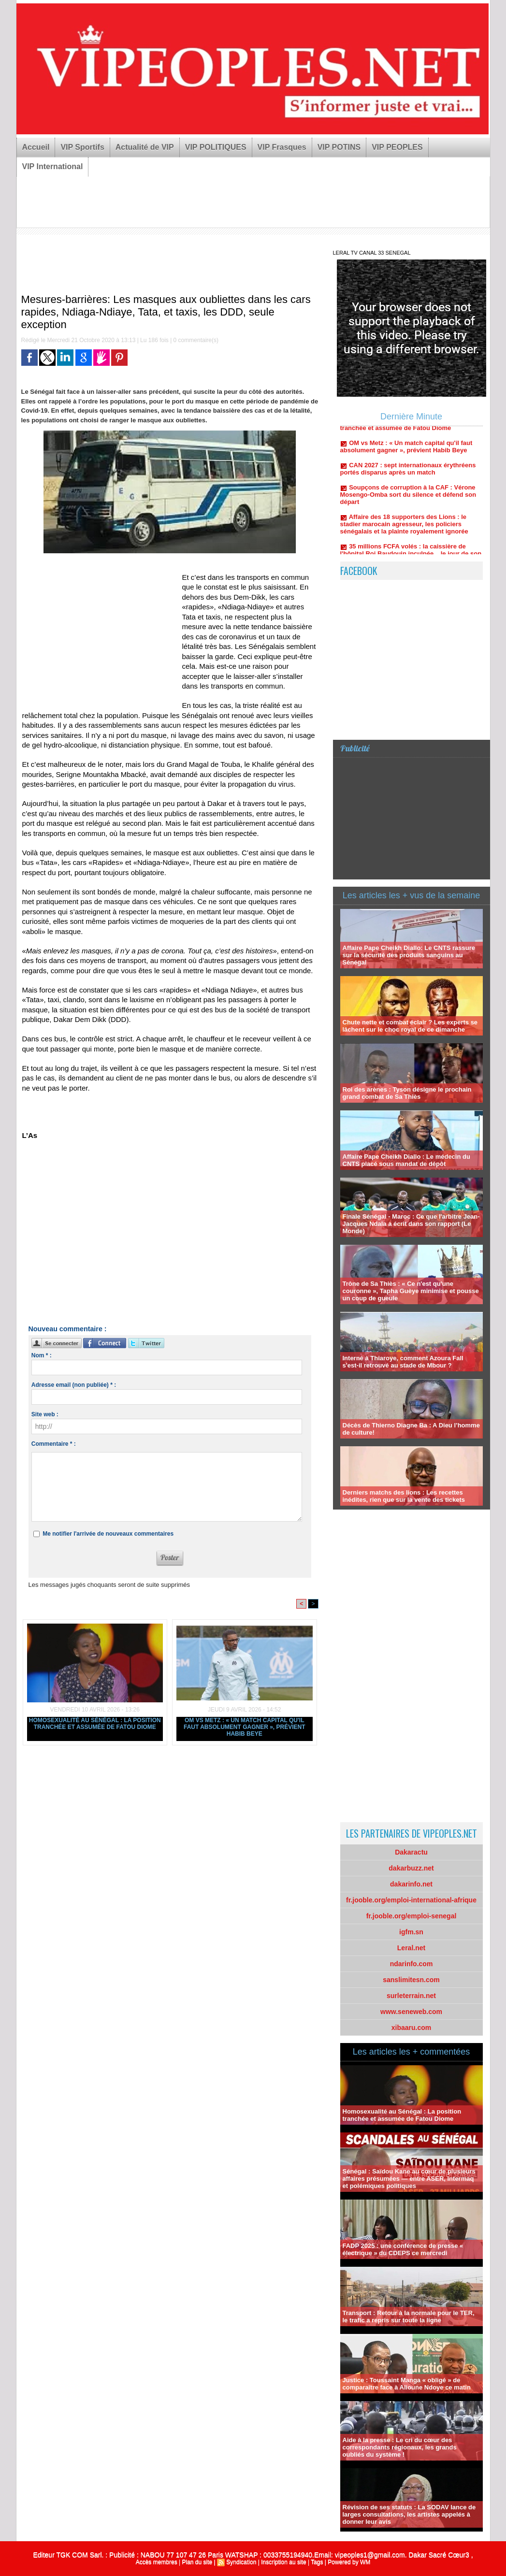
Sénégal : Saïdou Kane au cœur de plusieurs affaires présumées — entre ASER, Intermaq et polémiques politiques (409, 2178)
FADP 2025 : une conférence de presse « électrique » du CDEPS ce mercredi (403, 2249)
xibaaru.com (411, 2027)
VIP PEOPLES (397, 147)
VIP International (52, 166)
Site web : (44, 1414)
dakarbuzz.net (411, 1868)
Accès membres (156, 2562)
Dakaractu (411, 1852)
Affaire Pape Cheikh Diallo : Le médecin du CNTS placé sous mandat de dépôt (406, 1160)
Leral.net (411, 1948)
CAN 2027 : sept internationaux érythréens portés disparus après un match (408, 475)
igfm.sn (411, 1932)
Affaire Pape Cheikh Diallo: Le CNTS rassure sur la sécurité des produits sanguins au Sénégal (409, 955)
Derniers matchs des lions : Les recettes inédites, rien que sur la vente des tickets (404, 1496)
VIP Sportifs (82, 147)
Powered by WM (349, 2562)
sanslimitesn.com (411, 1980)
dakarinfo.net (411, 1884)
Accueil (36, 147)
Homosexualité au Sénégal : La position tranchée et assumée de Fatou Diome (95, 1723)
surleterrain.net (411, 1996)
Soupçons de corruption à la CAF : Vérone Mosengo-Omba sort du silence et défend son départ (408, 501)
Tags (317, 2562)
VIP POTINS (339, 147)
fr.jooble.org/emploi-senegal (411, 1916)
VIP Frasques (282, 147)
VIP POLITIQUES (215, 147)
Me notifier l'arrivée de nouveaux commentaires (108, 1533)
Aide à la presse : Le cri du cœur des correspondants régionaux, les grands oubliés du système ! (400, 2447)
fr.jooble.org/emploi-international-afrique (411, 1900)
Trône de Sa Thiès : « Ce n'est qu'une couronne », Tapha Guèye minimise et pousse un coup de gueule (411, 1291)
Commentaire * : (53, 1443)
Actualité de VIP (145, 147)
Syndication (241, 2562)
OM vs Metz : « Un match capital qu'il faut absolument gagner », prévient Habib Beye (244, 1727)
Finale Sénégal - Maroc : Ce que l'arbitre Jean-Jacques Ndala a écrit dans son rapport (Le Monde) (411, 1224)
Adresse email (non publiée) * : (73, 1385)
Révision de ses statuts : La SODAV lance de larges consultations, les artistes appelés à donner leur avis (409, 2514)
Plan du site (197, 2562)
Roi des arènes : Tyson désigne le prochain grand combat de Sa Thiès (407, 1093)
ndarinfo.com (411, 1964)
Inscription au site (283, 2562)
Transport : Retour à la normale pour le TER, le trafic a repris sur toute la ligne (409, 2316)
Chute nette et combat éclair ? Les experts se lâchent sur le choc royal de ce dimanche (410, 1026)
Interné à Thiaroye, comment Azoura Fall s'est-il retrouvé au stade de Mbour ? (403, 1361)
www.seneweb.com (411, 2011)
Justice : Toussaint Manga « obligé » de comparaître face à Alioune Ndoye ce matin (407, 2383)
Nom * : (41, 1355)
